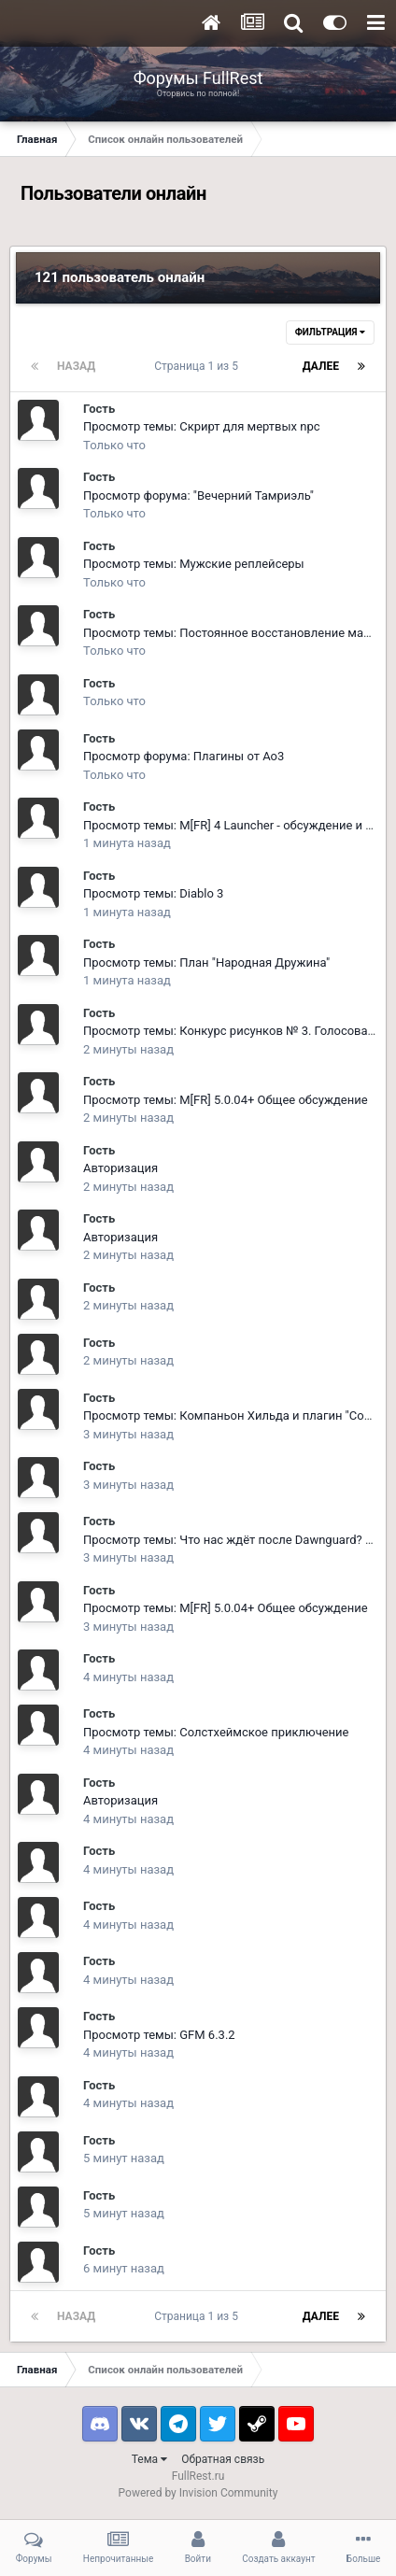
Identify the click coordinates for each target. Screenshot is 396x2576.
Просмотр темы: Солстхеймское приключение (216, 1732)
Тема (149, 2459)
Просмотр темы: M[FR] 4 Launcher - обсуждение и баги (236, 825)
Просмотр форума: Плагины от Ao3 (183, 756)
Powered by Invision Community (198, 2492)
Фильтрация (330, 332)
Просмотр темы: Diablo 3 (153, 893)
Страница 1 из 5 (199, 366)
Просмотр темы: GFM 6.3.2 (159, 2035)
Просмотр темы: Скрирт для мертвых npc (201, 426)
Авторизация (120, 1168)
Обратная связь (222, 2459)
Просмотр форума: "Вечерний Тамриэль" (198, 495)
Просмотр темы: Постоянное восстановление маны (231, 633)
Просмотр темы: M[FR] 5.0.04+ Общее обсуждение (225, 1100)
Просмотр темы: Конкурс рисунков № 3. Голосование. (237, 1031)
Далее (321, 366)
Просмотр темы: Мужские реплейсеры (193, 564)
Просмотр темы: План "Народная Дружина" (206, 962)
